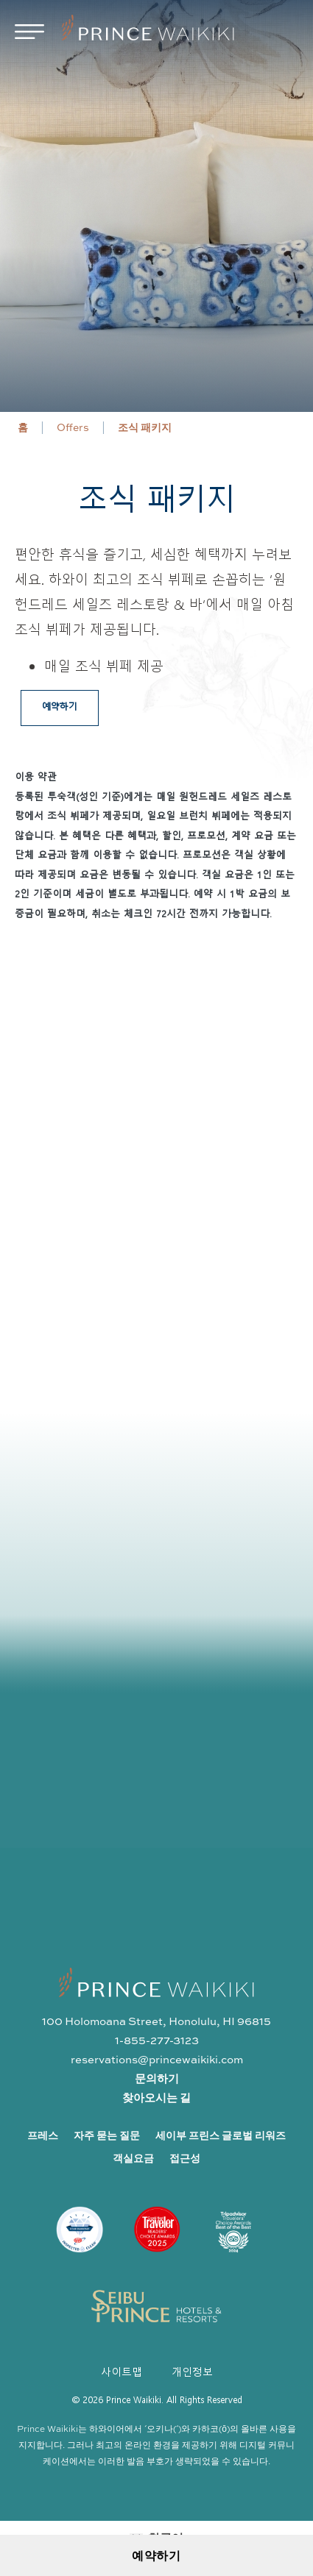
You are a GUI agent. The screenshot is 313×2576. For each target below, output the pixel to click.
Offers (73, 427)
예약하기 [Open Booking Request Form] (156, 2555)
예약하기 (59, 706)
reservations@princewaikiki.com (157, 2059)
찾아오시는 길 (156, 2097)
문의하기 (157, 2078)
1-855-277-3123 (157, 2040)
